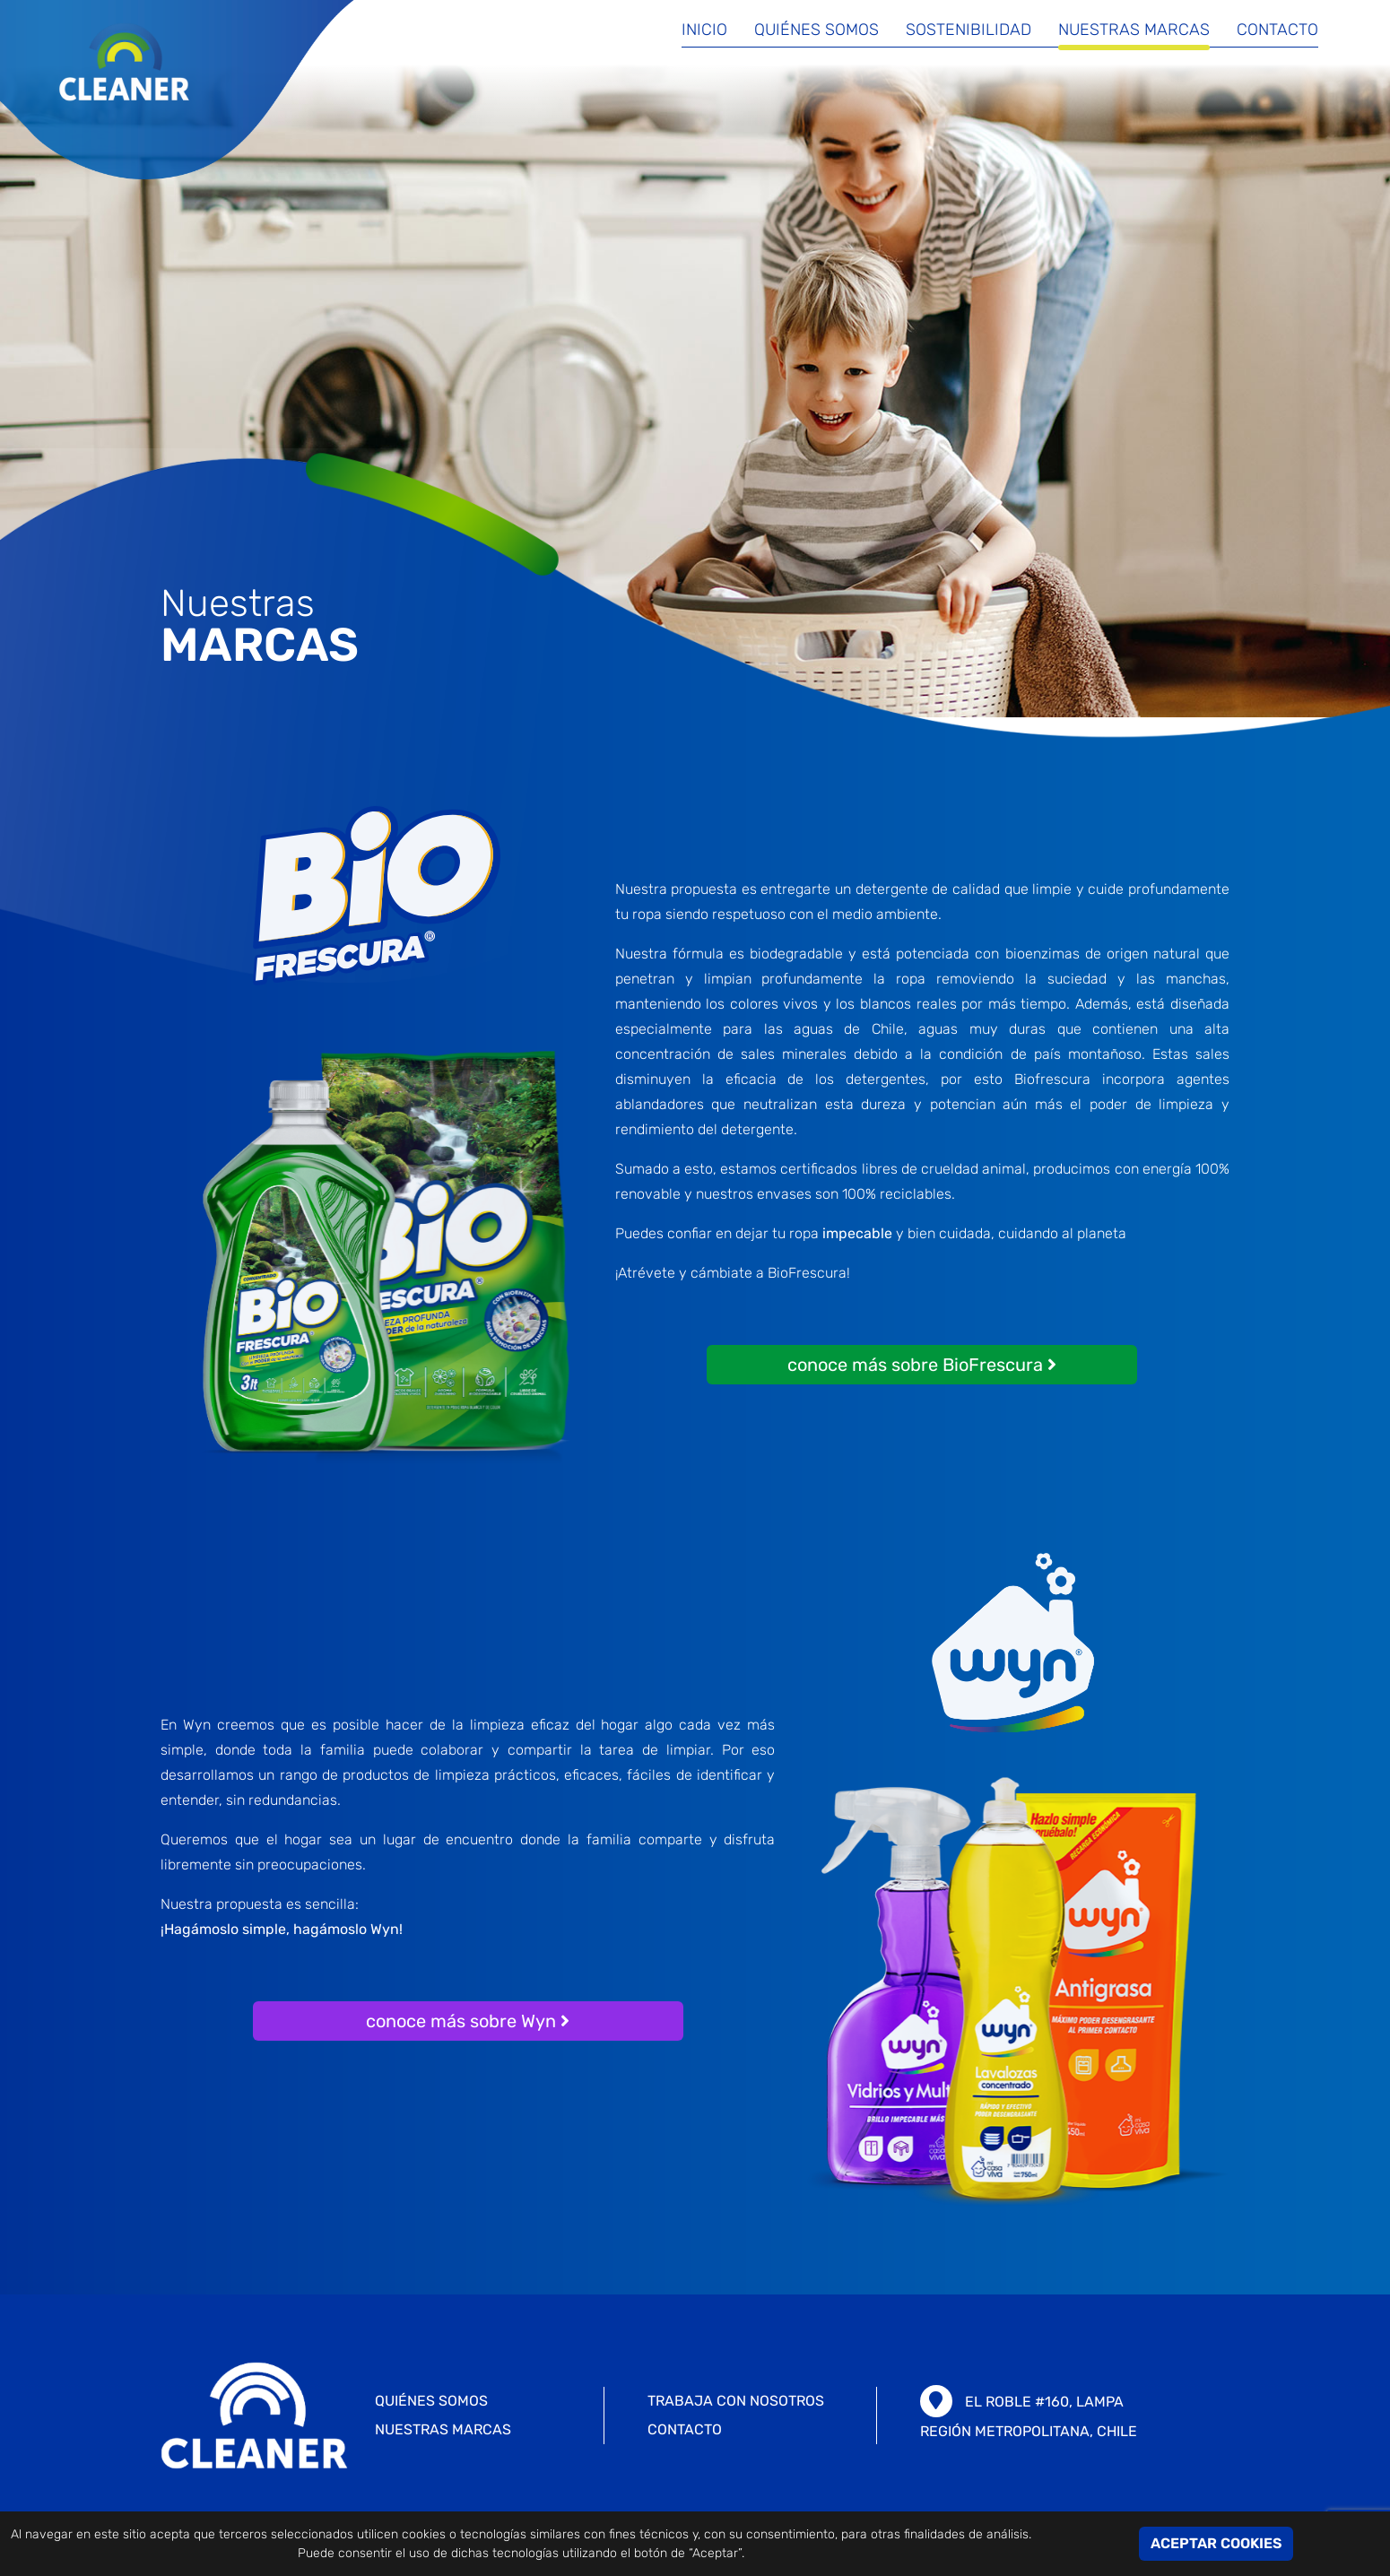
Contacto (1277, 29)
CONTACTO (684, 2429)
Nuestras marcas (1134, 29)
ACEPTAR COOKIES (1216, 2543)
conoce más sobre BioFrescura (921, 1364)
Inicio (704, 29)
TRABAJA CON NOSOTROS (735, 2400)
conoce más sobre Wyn (467, 2021)
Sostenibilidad (968, 29)
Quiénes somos (816, 29)
